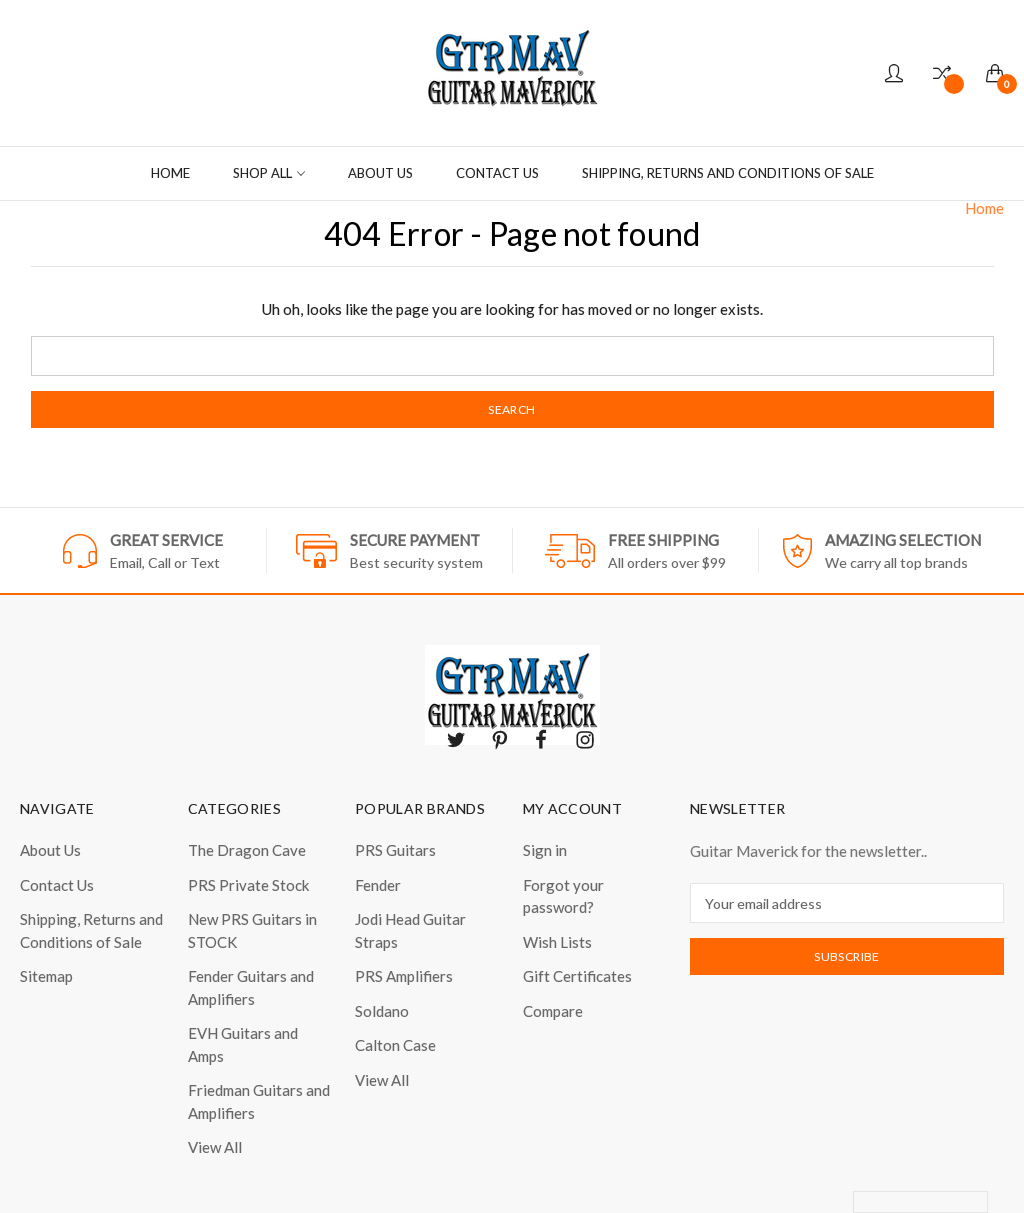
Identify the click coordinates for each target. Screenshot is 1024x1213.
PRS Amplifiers (404, 976)
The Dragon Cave (247, 850)
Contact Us (497, 173)
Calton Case (395, 1045)
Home (170, 173)
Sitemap (46, 976)
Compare (553, 1011)
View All (215, 1147)
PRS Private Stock (248, 885)
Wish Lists (557, 942)
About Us (380, 173)
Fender (378, 885)
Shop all (269, 173)
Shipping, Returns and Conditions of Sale (728, 173)
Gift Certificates (577, 976)
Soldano (382, 1011)
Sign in (545, 850)
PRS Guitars (395, 850)
